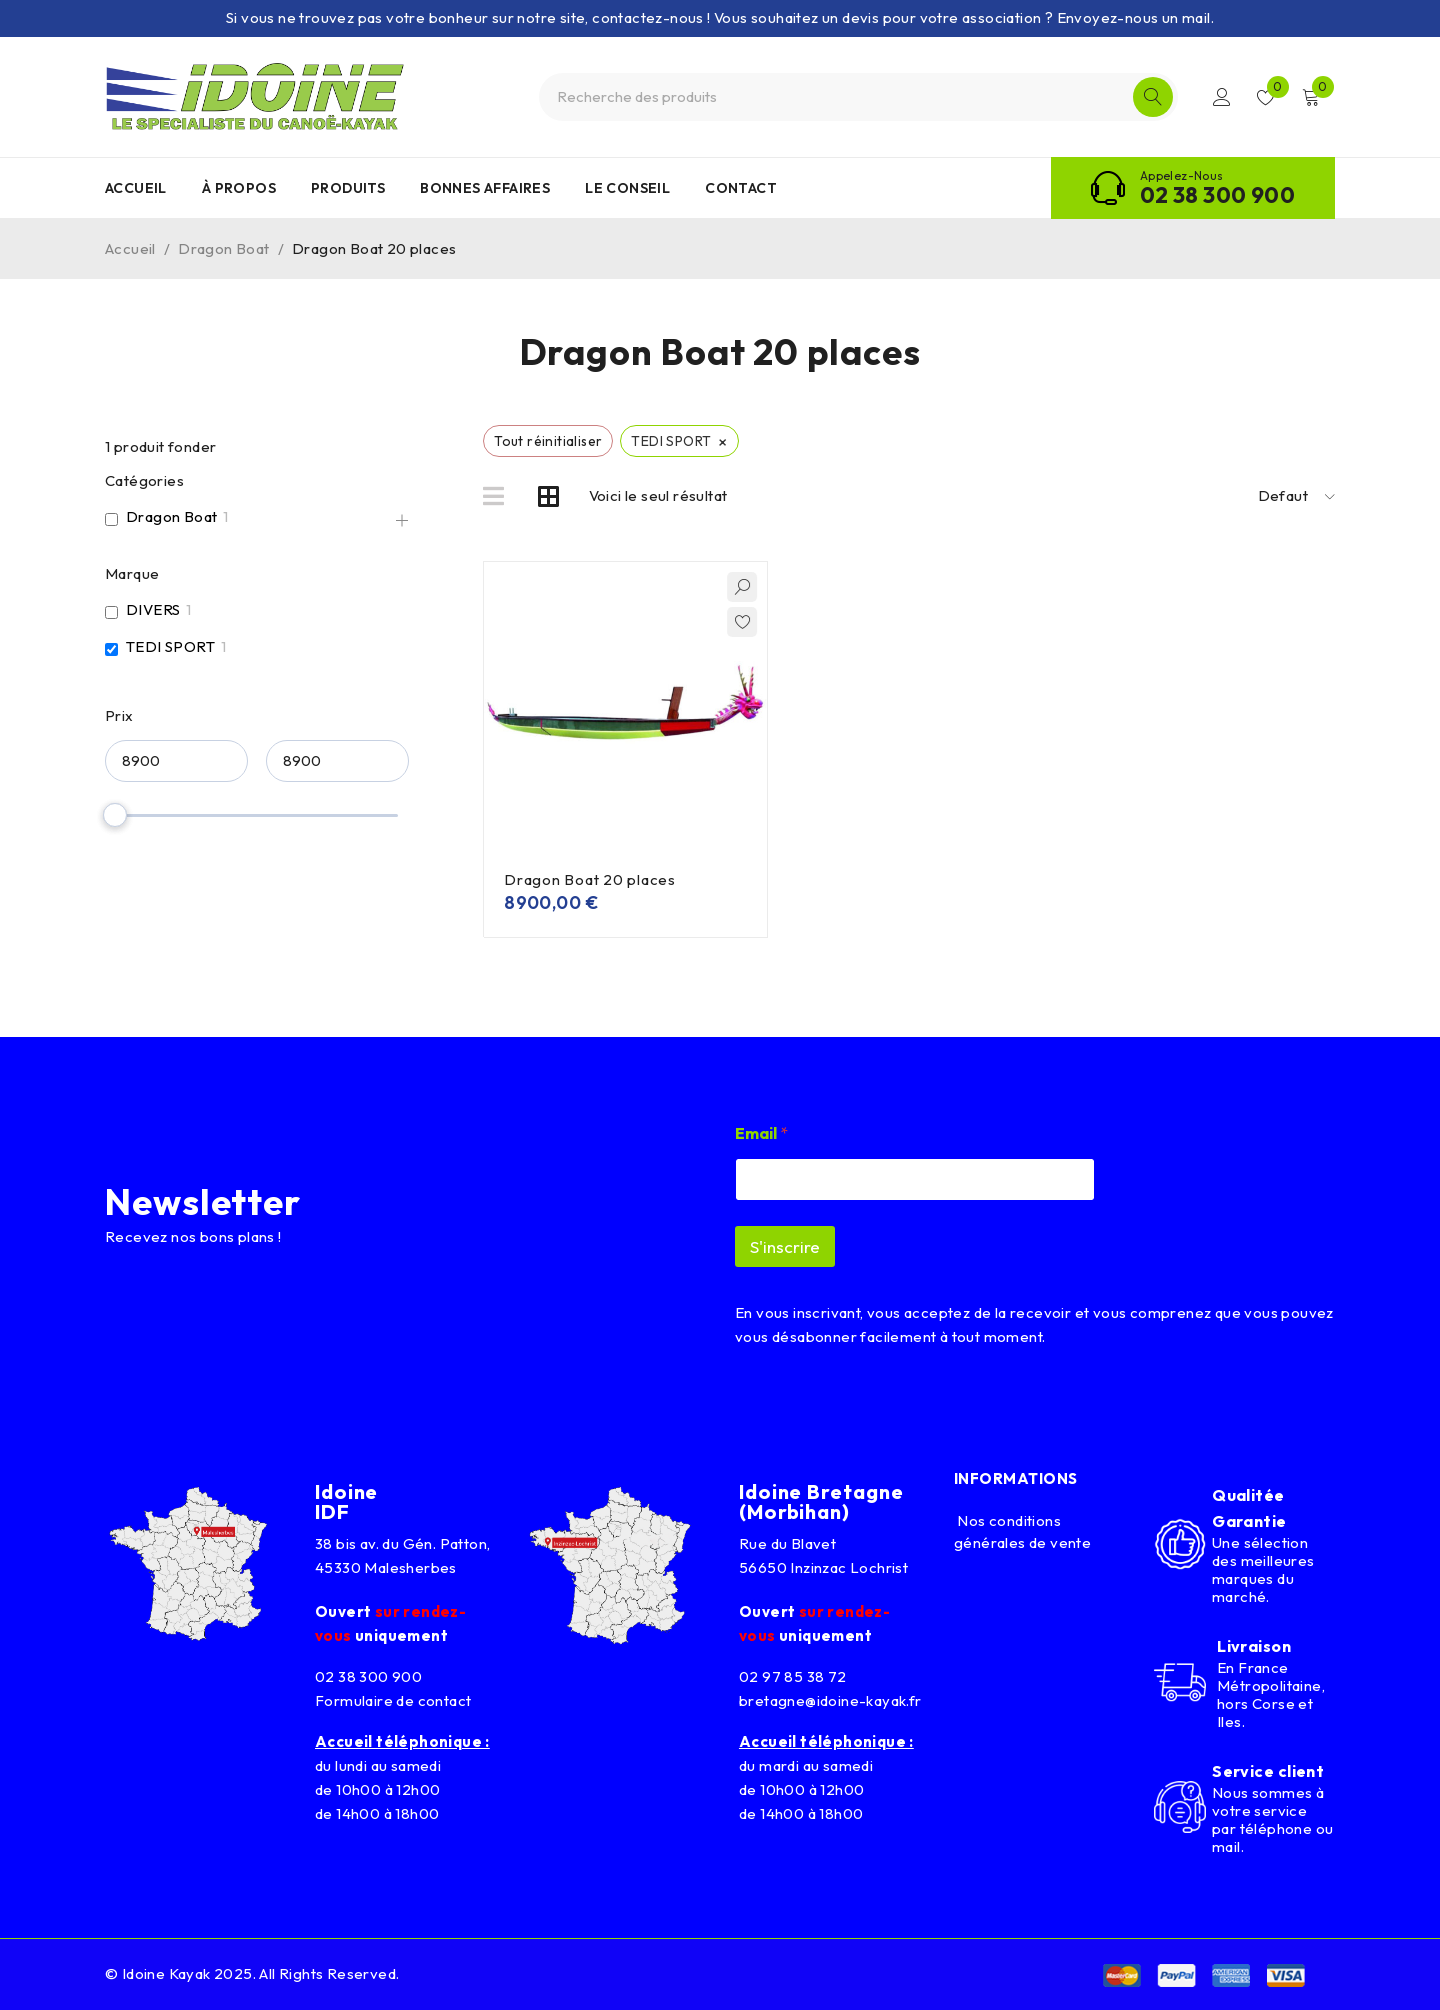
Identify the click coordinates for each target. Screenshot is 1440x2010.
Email (761, 1133)
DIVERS (153, 609)
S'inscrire (785, 1246)
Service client (1268, 1771)
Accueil (130, 248)
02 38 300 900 (1217, 195)
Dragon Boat (223, 248)
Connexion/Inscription (1222, 97)
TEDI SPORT (170, 646)
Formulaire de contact (393, 1700)
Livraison (1254, 1646)
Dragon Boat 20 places (590, 879)
